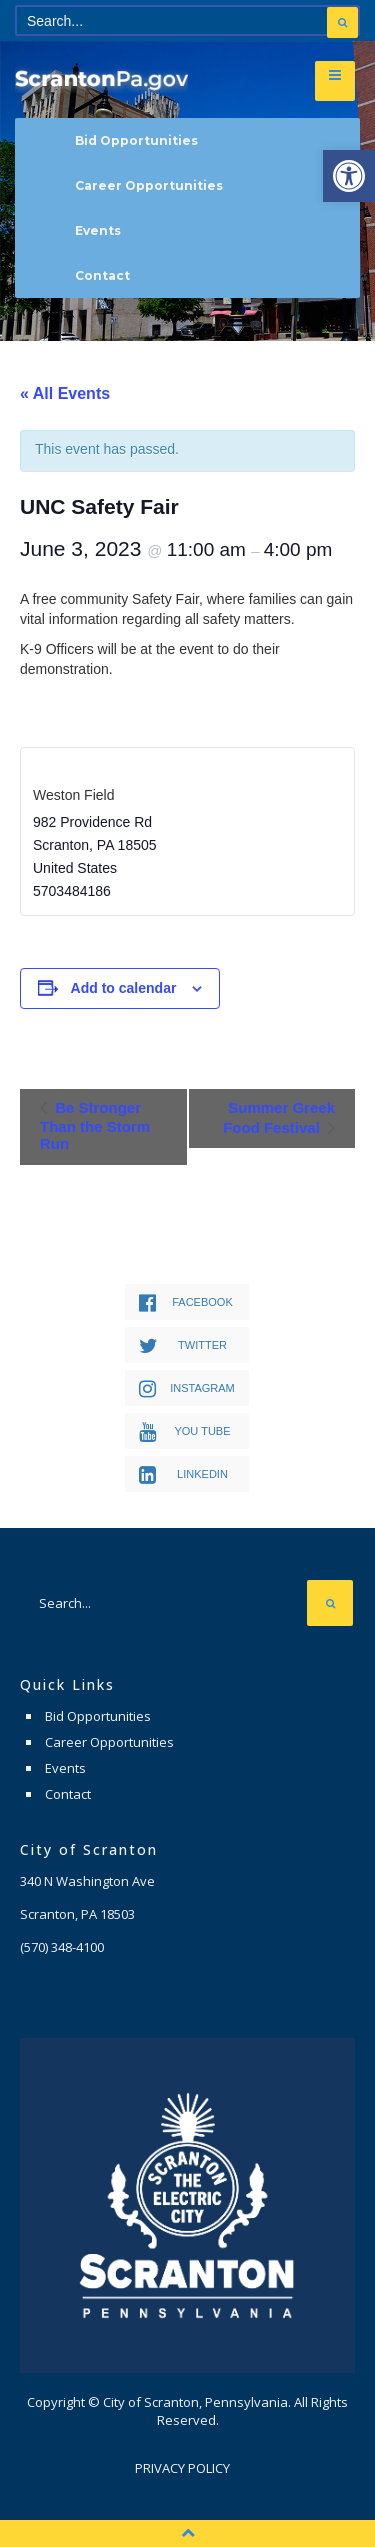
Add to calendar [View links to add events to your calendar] (124, 988)
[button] (349, 176)
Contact (102, 275)
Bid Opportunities (136, 140)
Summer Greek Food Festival (279, 1117)
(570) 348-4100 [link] (62, 1947)
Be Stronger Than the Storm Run (95, 1125)
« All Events (65, 393)
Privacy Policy (182, 2468)
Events (98, 230)
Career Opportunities (149, 185)
